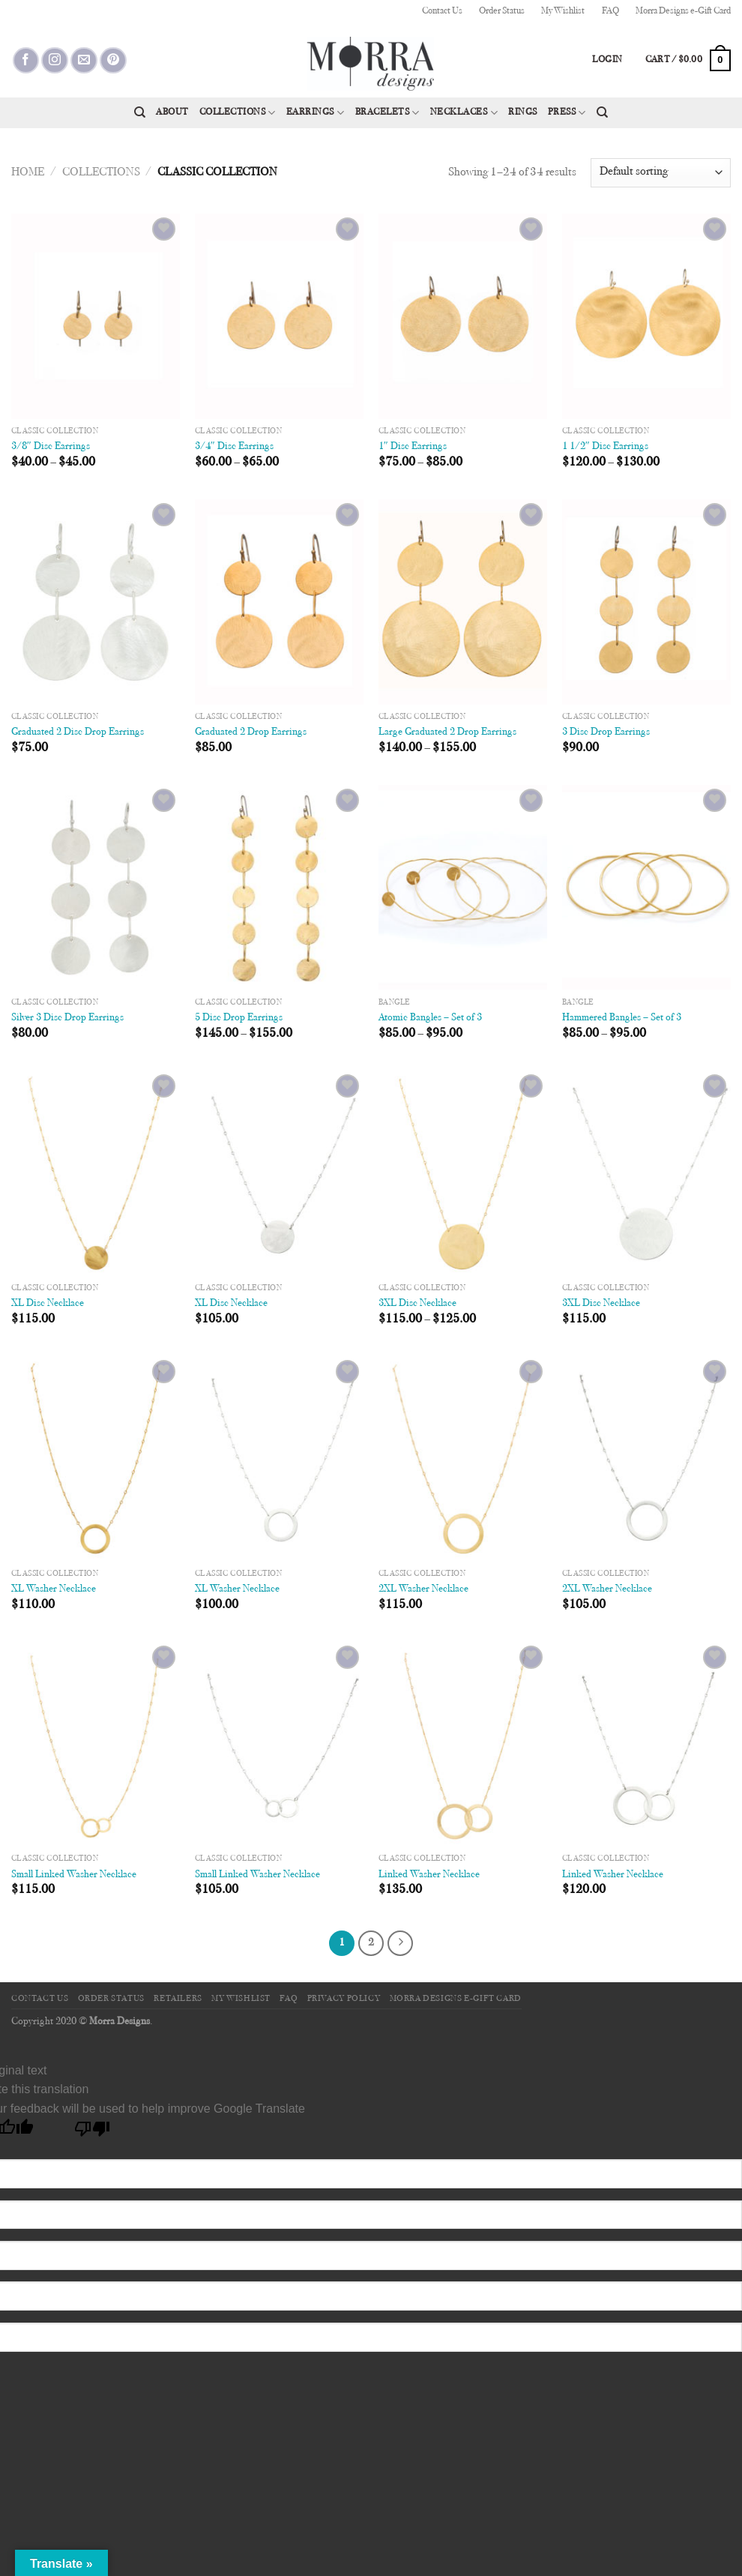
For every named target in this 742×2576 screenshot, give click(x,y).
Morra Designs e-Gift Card (683, 11)
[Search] (139, 112)
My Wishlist (563, 11)
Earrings (315, 113)
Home (27, 172)
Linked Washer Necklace (429, 1874)
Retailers (178, 1998)
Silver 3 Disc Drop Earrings (67, 1017)
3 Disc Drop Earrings (606, 732)
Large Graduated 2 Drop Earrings (447, 732)
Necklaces (464, 113)
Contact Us (442, 11)
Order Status (502, 11)
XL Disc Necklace (47, 1303)
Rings (522, 112)
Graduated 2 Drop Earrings (251, 732)
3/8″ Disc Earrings (50, 446)
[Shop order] (661, 172)
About (172, 112)
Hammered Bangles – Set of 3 (621, 1017)
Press (567, 113)
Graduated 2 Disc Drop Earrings (77, 732)
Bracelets (387, 113)
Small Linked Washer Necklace (73, 1874)
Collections (237, 113)
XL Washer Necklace (53, 1589)
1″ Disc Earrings (412, 446)
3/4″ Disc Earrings (234, 446)
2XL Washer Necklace (423, 1589)
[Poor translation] (92, 2132)
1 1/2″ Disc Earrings (605, 446)
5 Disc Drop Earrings (239, 1017)
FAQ (610, 11)
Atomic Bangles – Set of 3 (430, 1017)
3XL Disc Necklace (417, 1303)
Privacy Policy (344, 1998)
